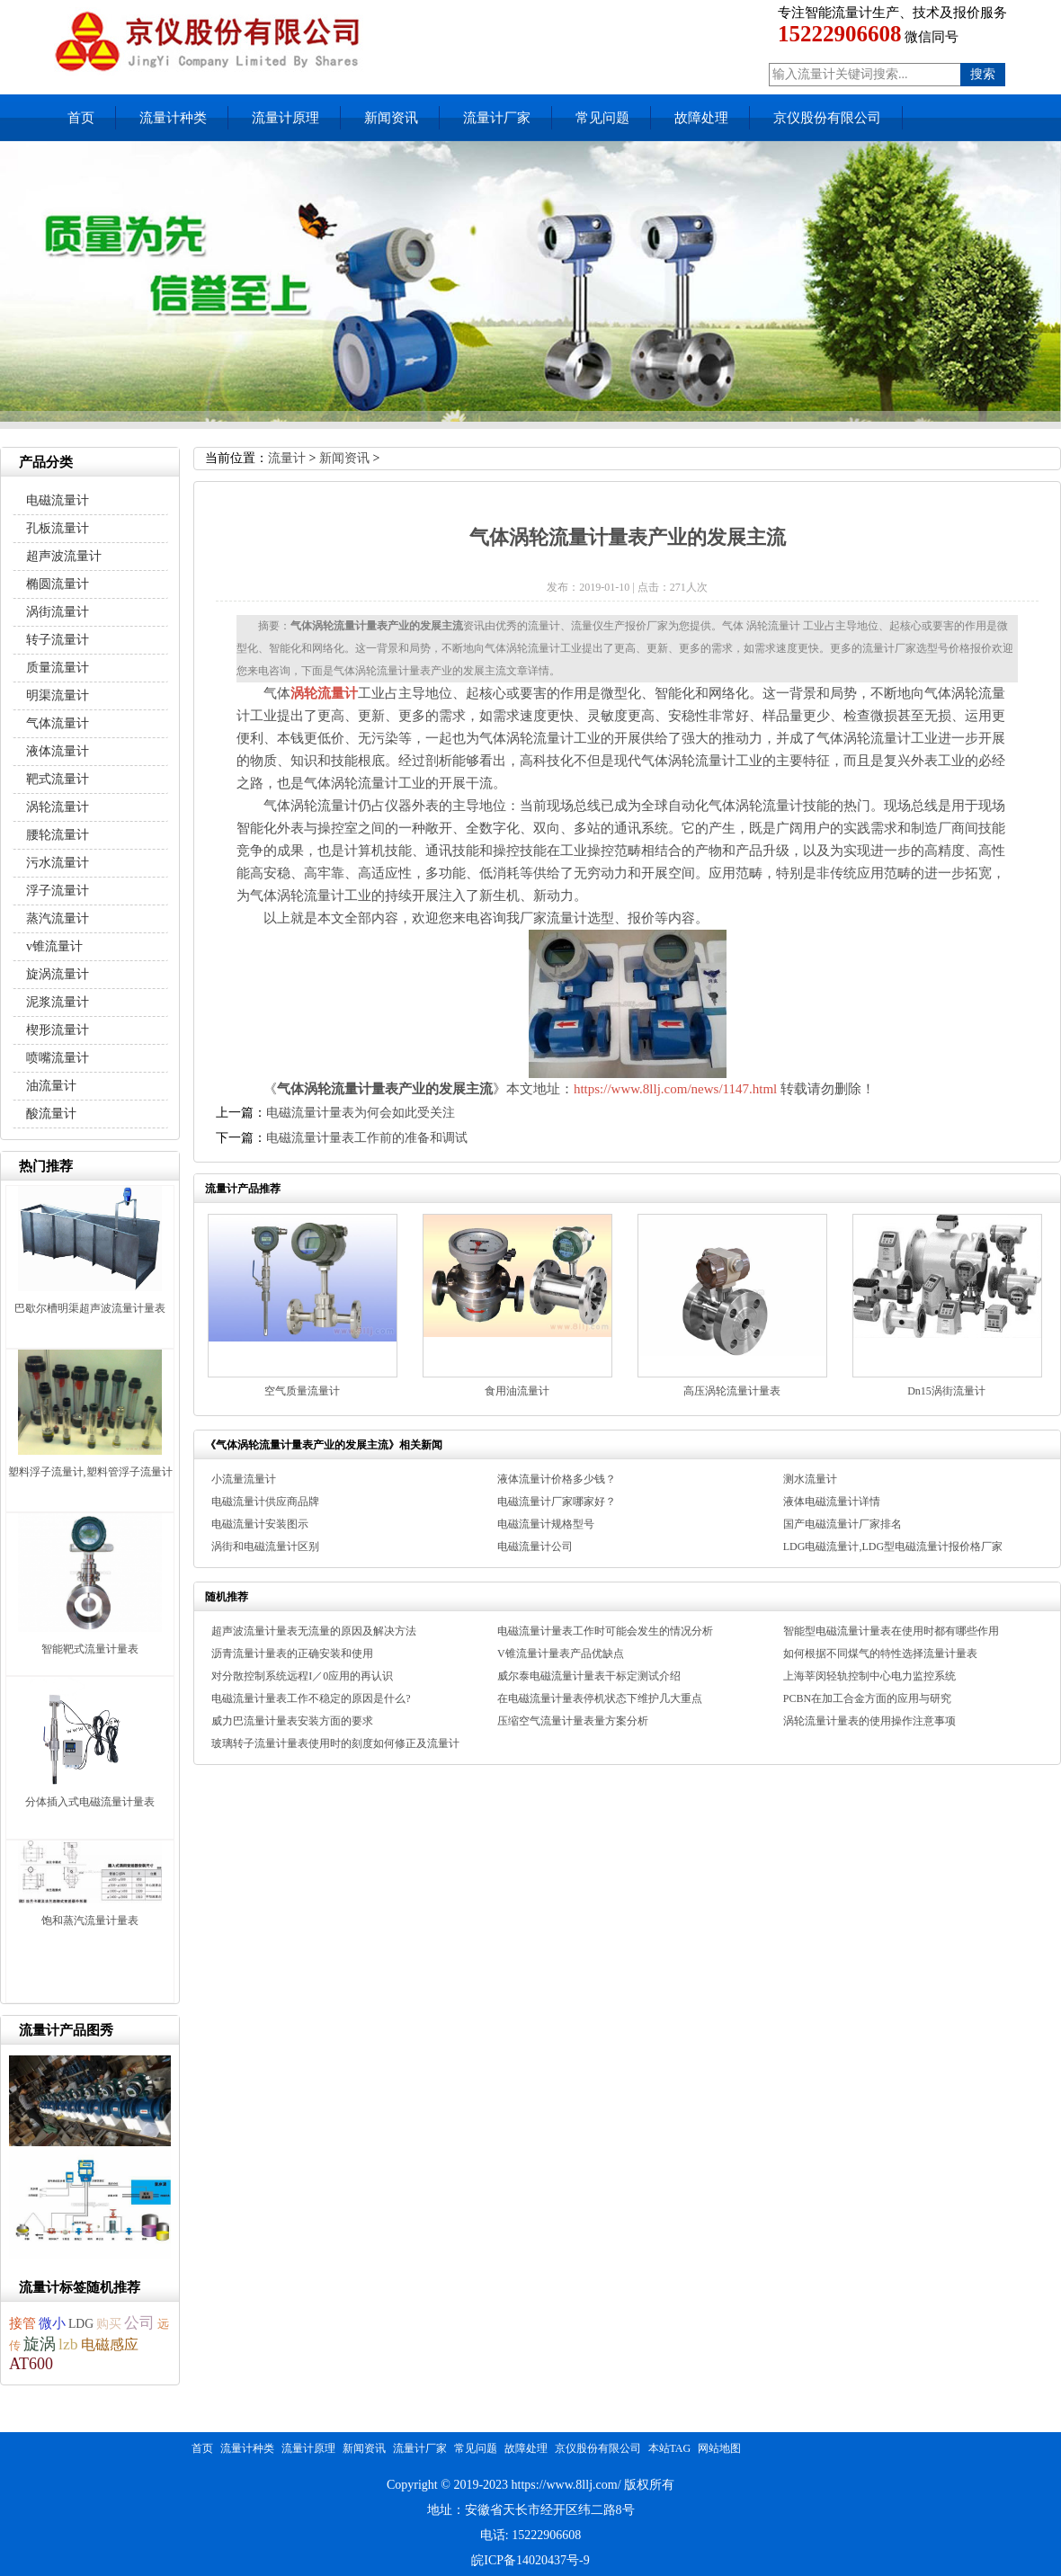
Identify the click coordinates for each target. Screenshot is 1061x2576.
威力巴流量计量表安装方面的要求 (292, 1721)
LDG (81, 2324)
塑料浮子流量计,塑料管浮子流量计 (90, 1472)
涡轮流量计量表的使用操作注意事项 (869, 1721)
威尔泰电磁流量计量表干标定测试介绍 (589, 1676)
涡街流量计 (57, 612)
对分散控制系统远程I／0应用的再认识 (302, 1676)
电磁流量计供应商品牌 (265, 1501)
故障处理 (701, 118)
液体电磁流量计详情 (831, 1501)
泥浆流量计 (57, 1002)
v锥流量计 (54, 946)
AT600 (31, 2364)
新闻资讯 (391, 118)
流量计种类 (173, 118)
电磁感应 (109, 2344)
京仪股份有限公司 (827, 118)
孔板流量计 (57, 528)
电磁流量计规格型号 (545, 1524)
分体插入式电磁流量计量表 (90, 1802)
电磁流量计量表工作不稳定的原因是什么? (310, 1698)
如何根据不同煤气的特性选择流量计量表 (880, 1653)
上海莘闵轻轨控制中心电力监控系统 (869, 1676)
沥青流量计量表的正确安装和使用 (292, 1653)
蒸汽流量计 (57, 918)
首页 (80, 118)
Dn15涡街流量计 (946, 1391)
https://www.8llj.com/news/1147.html (675, 1089)
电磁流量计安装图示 (259, 1524)
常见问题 (602, 118)
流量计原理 (285, 118)
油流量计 (51, 1085)
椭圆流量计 (57, 584)
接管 (22, 2323)
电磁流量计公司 (535, 1546)
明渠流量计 (57, 695)
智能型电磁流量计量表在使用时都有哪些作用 (891, 1631)
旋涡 (39, 2344)
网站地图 (719, 2448)
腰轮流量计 (57, 835)
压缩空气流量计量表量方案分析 (572, 1721)
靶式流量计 (57, 779)
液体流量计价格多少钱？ (556, 1479)
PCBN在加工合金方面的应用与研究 (867, 1698)
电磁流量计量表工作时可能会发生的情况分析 (605, 1631)
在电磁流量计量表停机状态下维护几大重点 (599, 1698)
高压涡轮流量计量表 (731, 1391)
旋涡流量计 (57, 974)
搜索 (982, 74)
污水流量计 (57, 862)
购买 (108, 2324)
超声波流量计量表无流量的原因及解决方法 (313, 1631)
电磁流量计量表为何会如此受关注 (360, 1112)
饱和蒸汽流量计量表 (89, 1920)
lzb (68, 2344)
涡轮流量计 (57, 807)
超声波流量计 (64, 556)
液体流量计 (57, 751)
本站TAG (669, 2448)
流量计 (287, 458)
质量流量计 (57, 667)
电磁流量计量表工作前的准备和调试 (367, 1138)
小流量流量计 (243, 1479)
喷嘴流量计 (57, 1058)
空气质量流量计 (302, 1391)
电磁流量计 (57, 500)
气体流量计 (57, 723)
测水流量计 (810, 1479)
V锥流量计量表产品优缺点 (560, 1653)
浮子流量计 (57, 890)
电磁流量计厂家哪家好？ (556, 1501)
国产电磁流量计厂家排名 (842, 1524)
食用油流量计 (517, 1391)
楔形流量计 (57, 1030)
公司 (139, 2322)
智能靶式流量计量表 (89, 1649)
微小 (52, 2323)
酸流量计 (51, 1113)
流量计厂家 (496, 118)
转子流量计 (57, 639)
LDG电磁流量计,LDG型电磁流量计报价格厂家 (893, 1546)
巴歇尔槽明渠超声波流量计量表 (89, 1308)
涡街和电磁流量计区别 (265, 1546)
